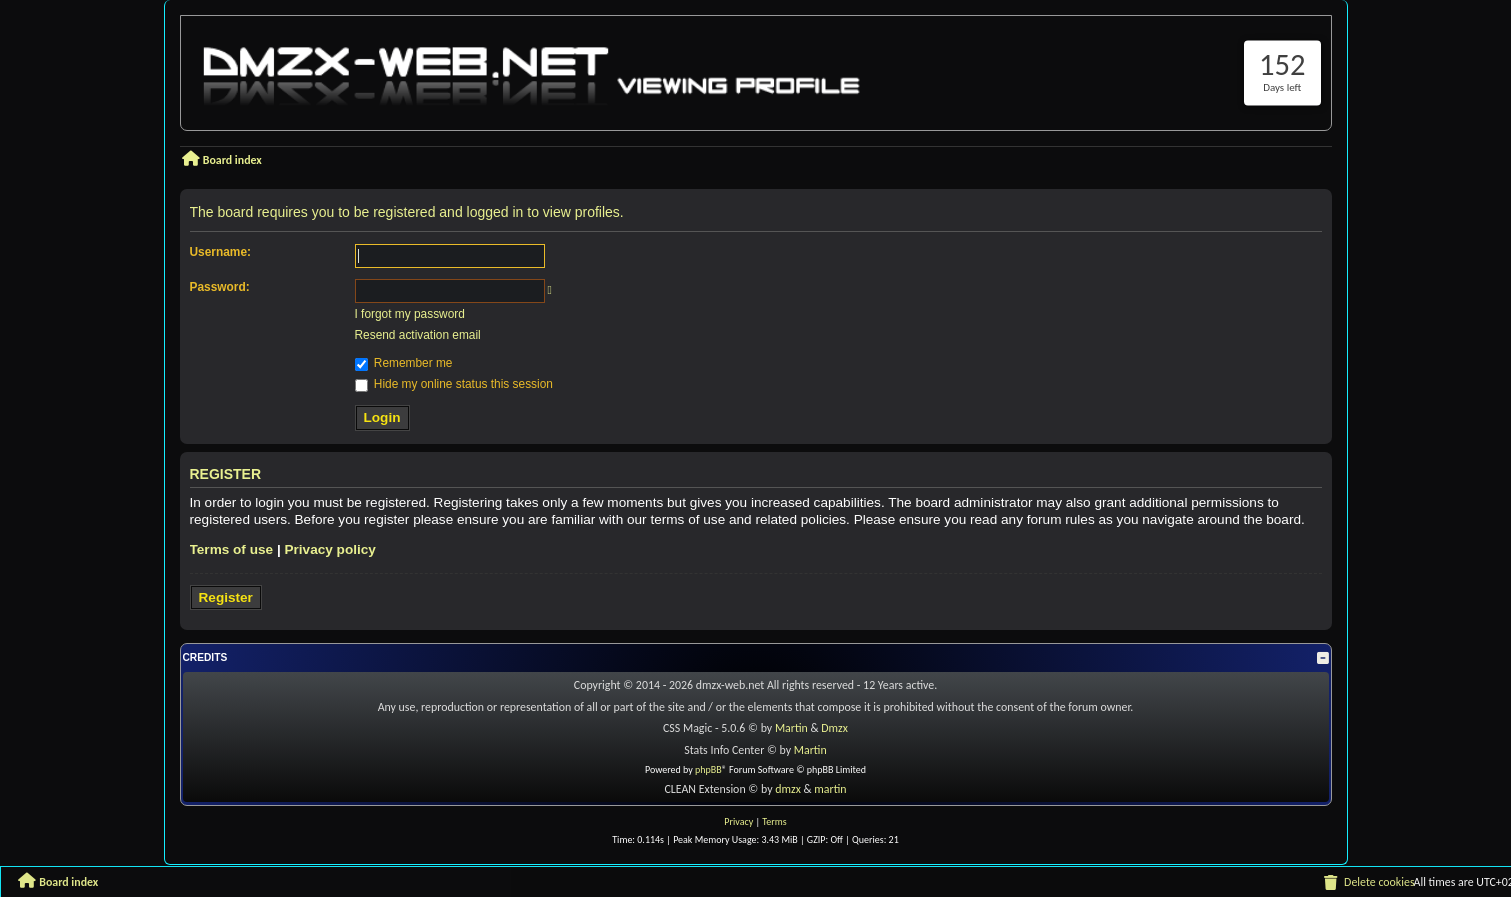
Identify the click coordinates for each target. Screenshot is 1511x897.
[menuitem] (1368, 883)
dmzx (788, 789)
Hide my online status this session (454, 384)
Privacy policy (329, 549)
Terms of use (232, 549)
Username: (220, 252)
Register (226, 597)
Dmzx (834, 728)
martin (830, 789)
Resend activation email (418, 335)
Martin (791, 728)
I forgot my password (410, 314)
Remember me (404, 363)
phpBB (708, 769)
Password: (220, 287)
